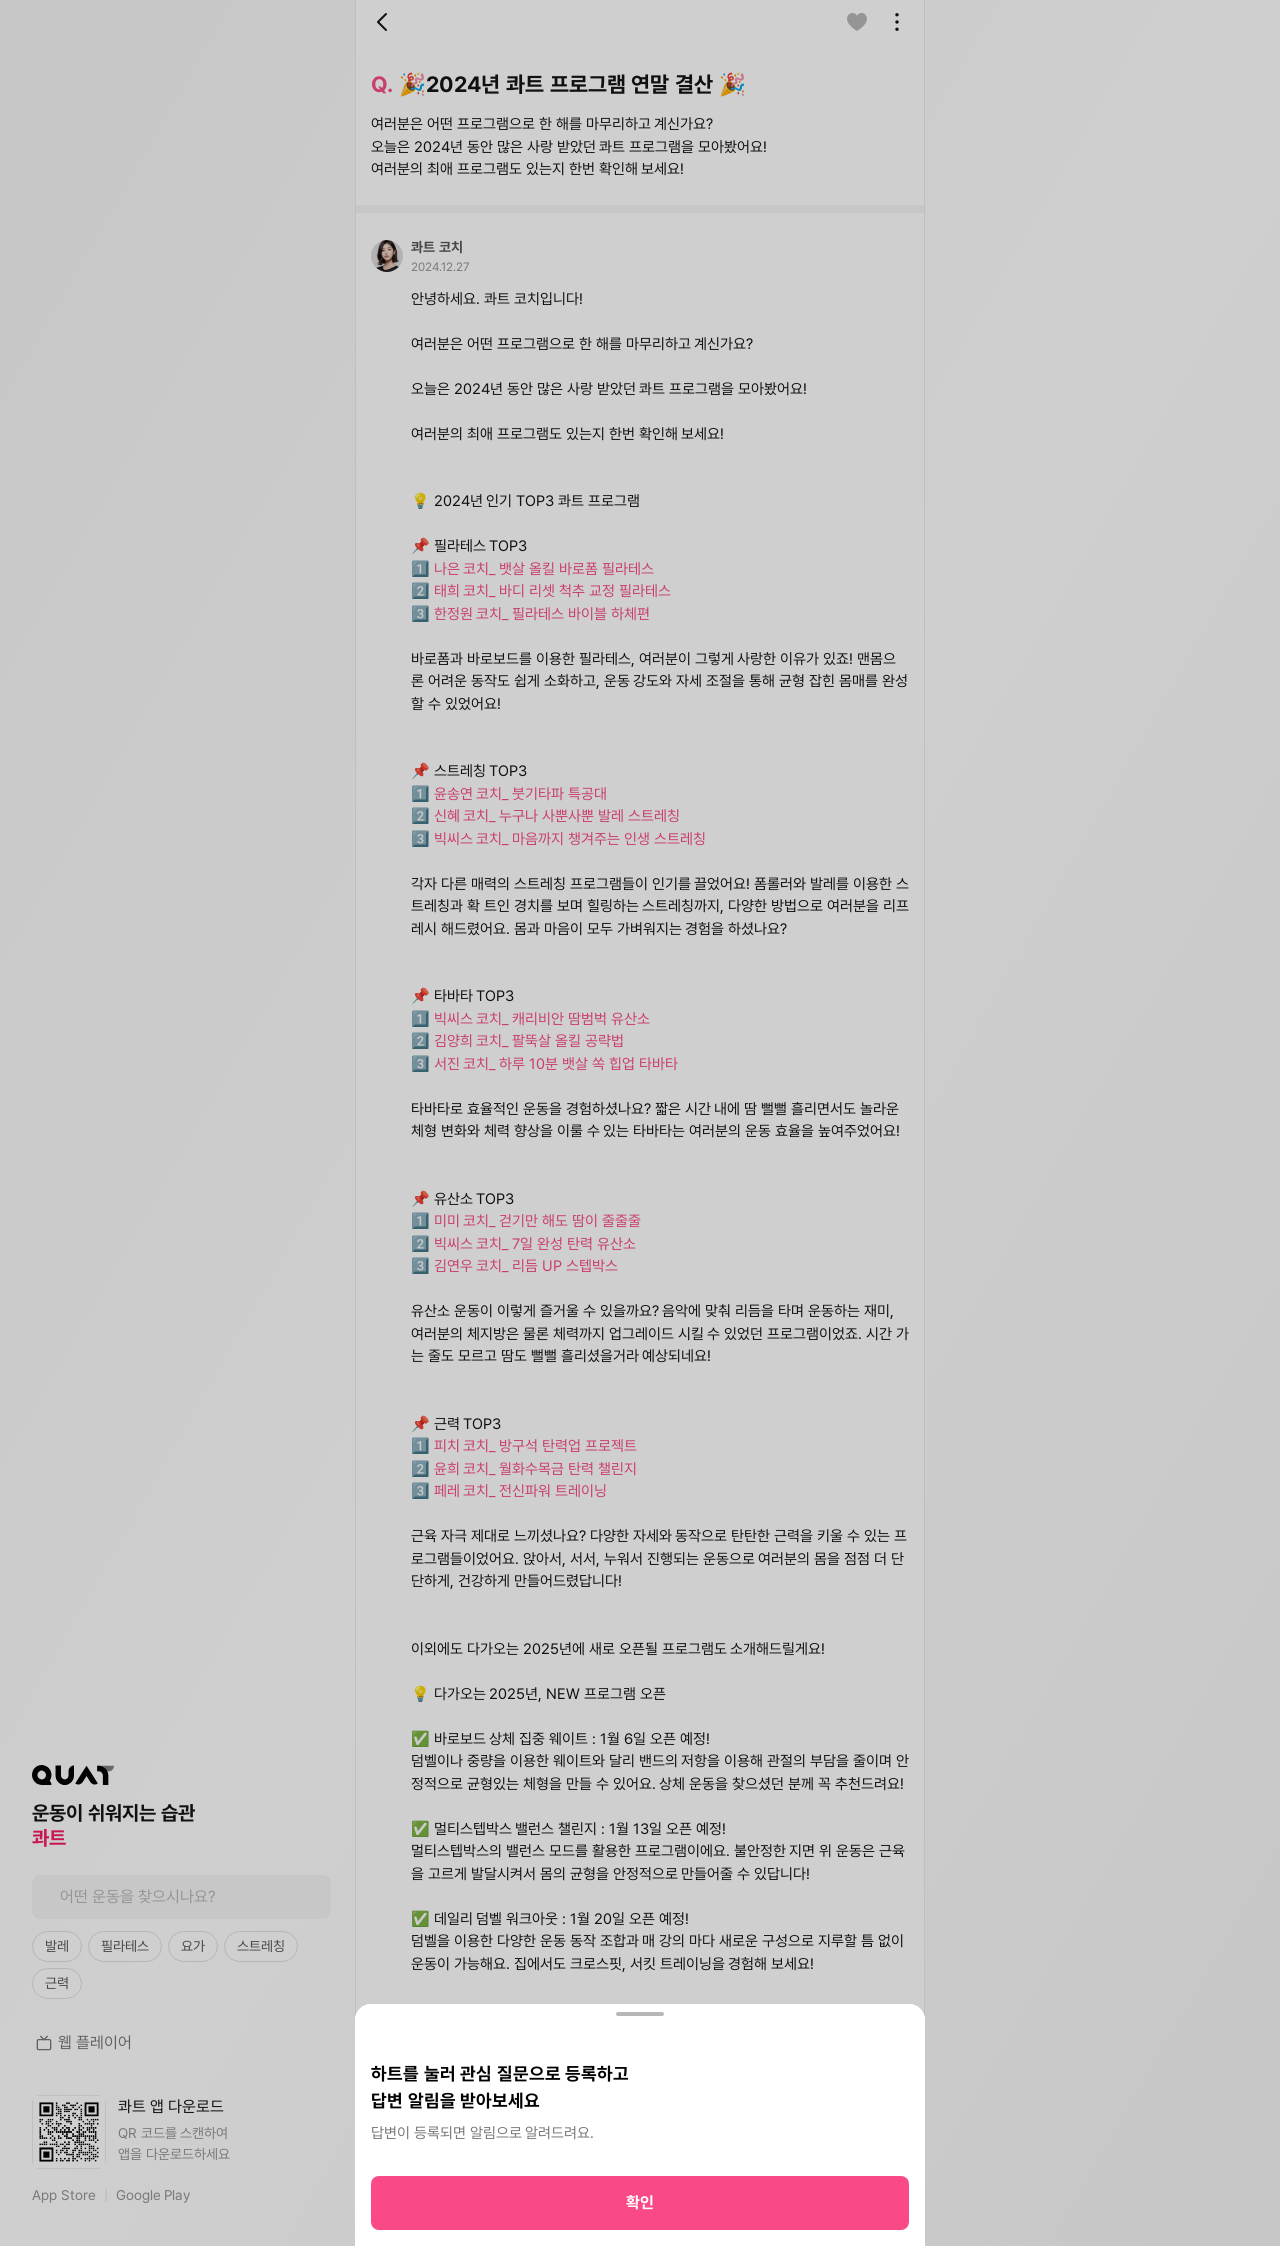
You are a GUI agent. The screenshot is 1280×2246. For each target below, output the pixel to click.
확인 (640, 2202)
